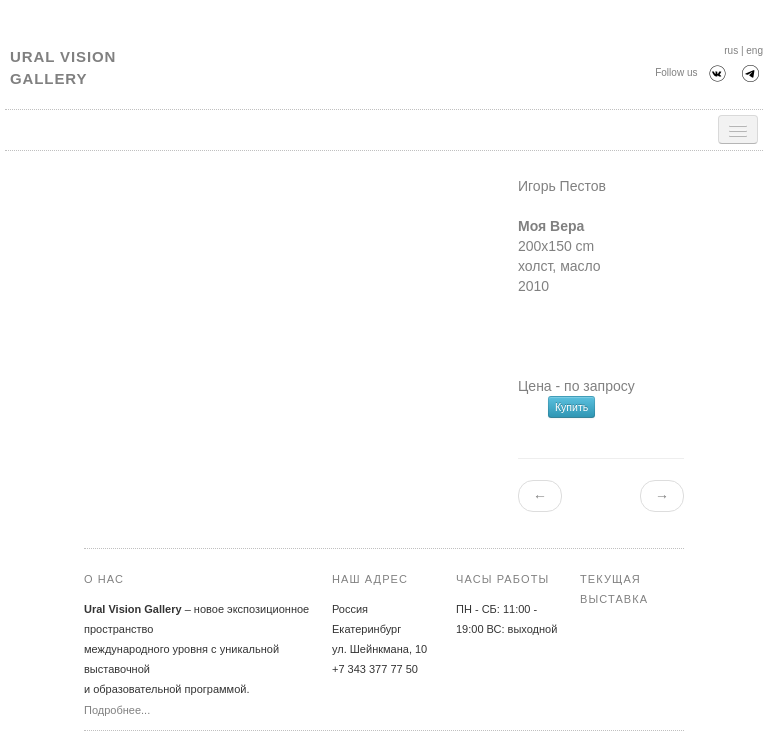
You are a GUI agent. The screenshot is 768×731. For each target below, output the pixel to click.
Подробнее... (117, 710)
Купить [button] (571, 407)
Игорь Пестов (562, 186)
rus (731, 50)
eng (754, 50)
